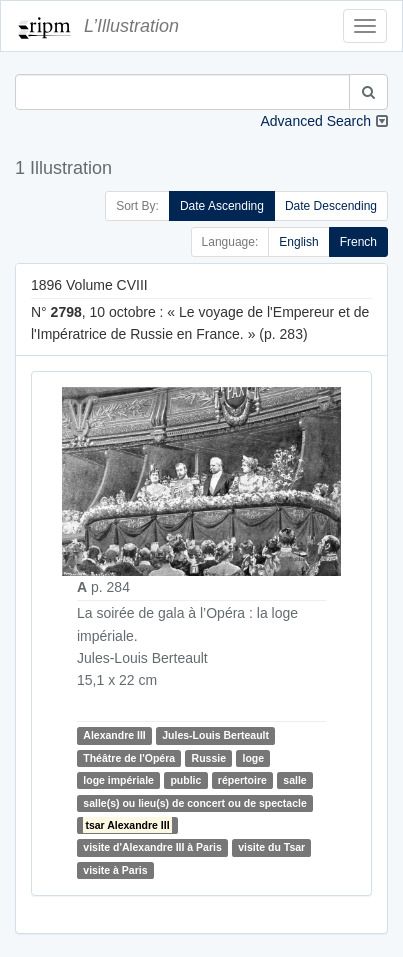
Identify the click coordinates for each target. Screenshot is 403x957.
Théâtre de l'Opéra (129, 758)
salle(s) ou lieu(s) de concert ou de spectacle (194, 803)
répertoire (242, 780)
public (185, 780)
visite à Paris (115, 870)
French (358, 242)
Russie (209, 758)
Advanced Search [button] (315, 121)
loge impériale (118, 780)
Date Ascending (222, 206)
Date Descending (331, 206)
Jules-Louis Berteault (215, 736)
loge (253, 758)
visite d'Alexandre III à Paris (152, 847)
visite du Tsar (271, 847)
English (298, 242)
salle (294, 780)
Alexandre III (114, 736)
